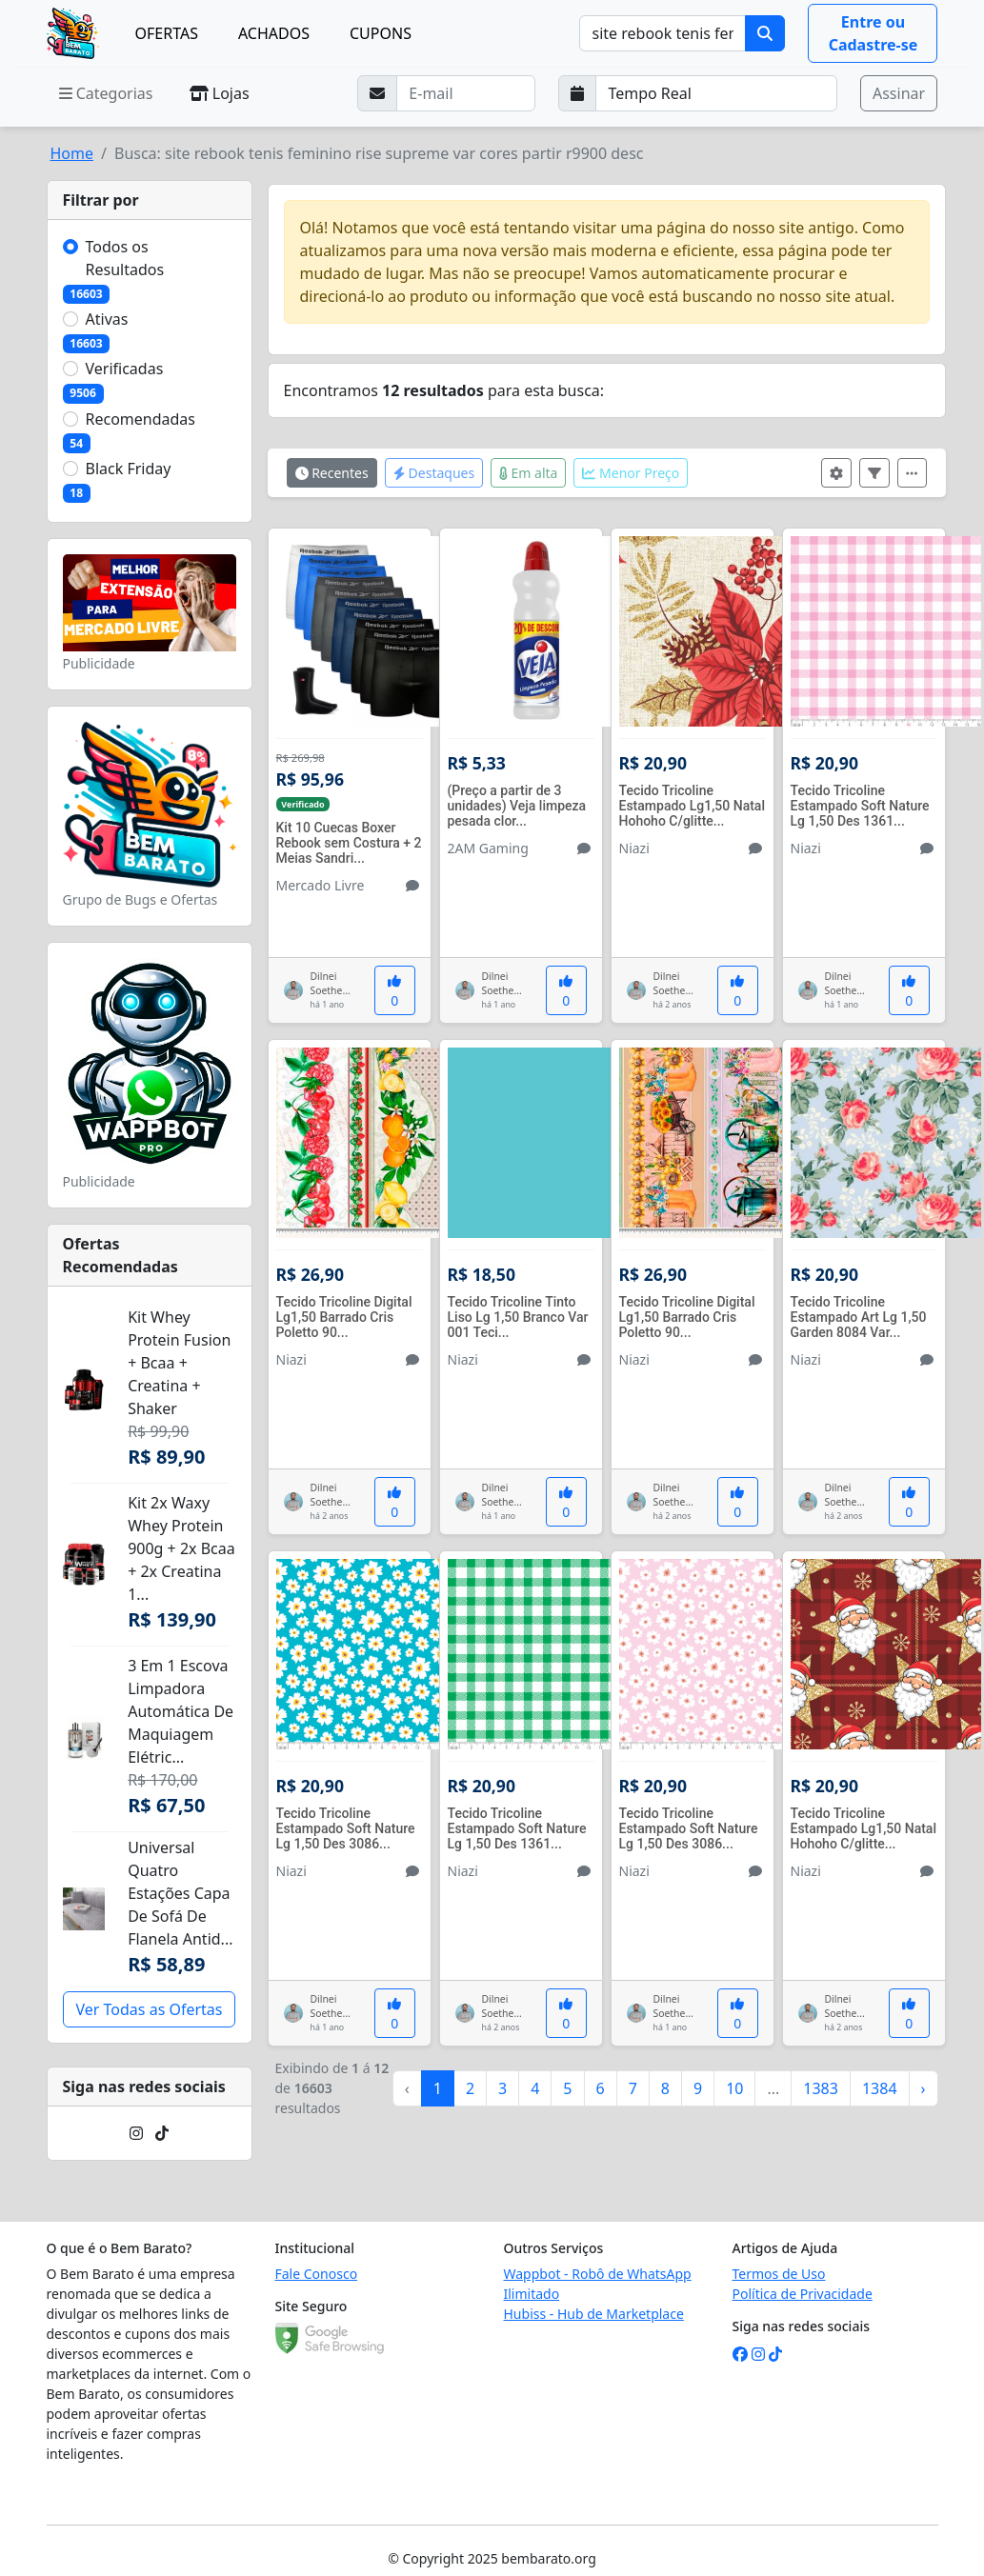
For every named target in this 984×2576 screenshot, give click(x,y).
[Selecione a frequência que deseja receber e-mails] (716, 93)
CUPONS (381, 33)
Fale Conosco (316, 2274)
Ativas (107, 319)
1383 (820, 2088)
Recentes (332, 473)
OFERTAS (165, 33)
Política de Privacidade (803, 2294)
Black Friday (128, 468)
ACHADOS (274, 33)
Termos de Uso (779, 2274)
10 (734, 2088)
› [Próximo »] (923, 2088)
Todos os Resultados (125, 258)
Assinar (899, 93)
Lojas (220, 93)
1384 (879, 2088)
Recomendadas (141, 419)
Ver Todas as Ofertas (148, 2009)
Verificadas (125, 368)
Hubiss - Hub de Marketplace (594, 2314)
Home (72, 153)
